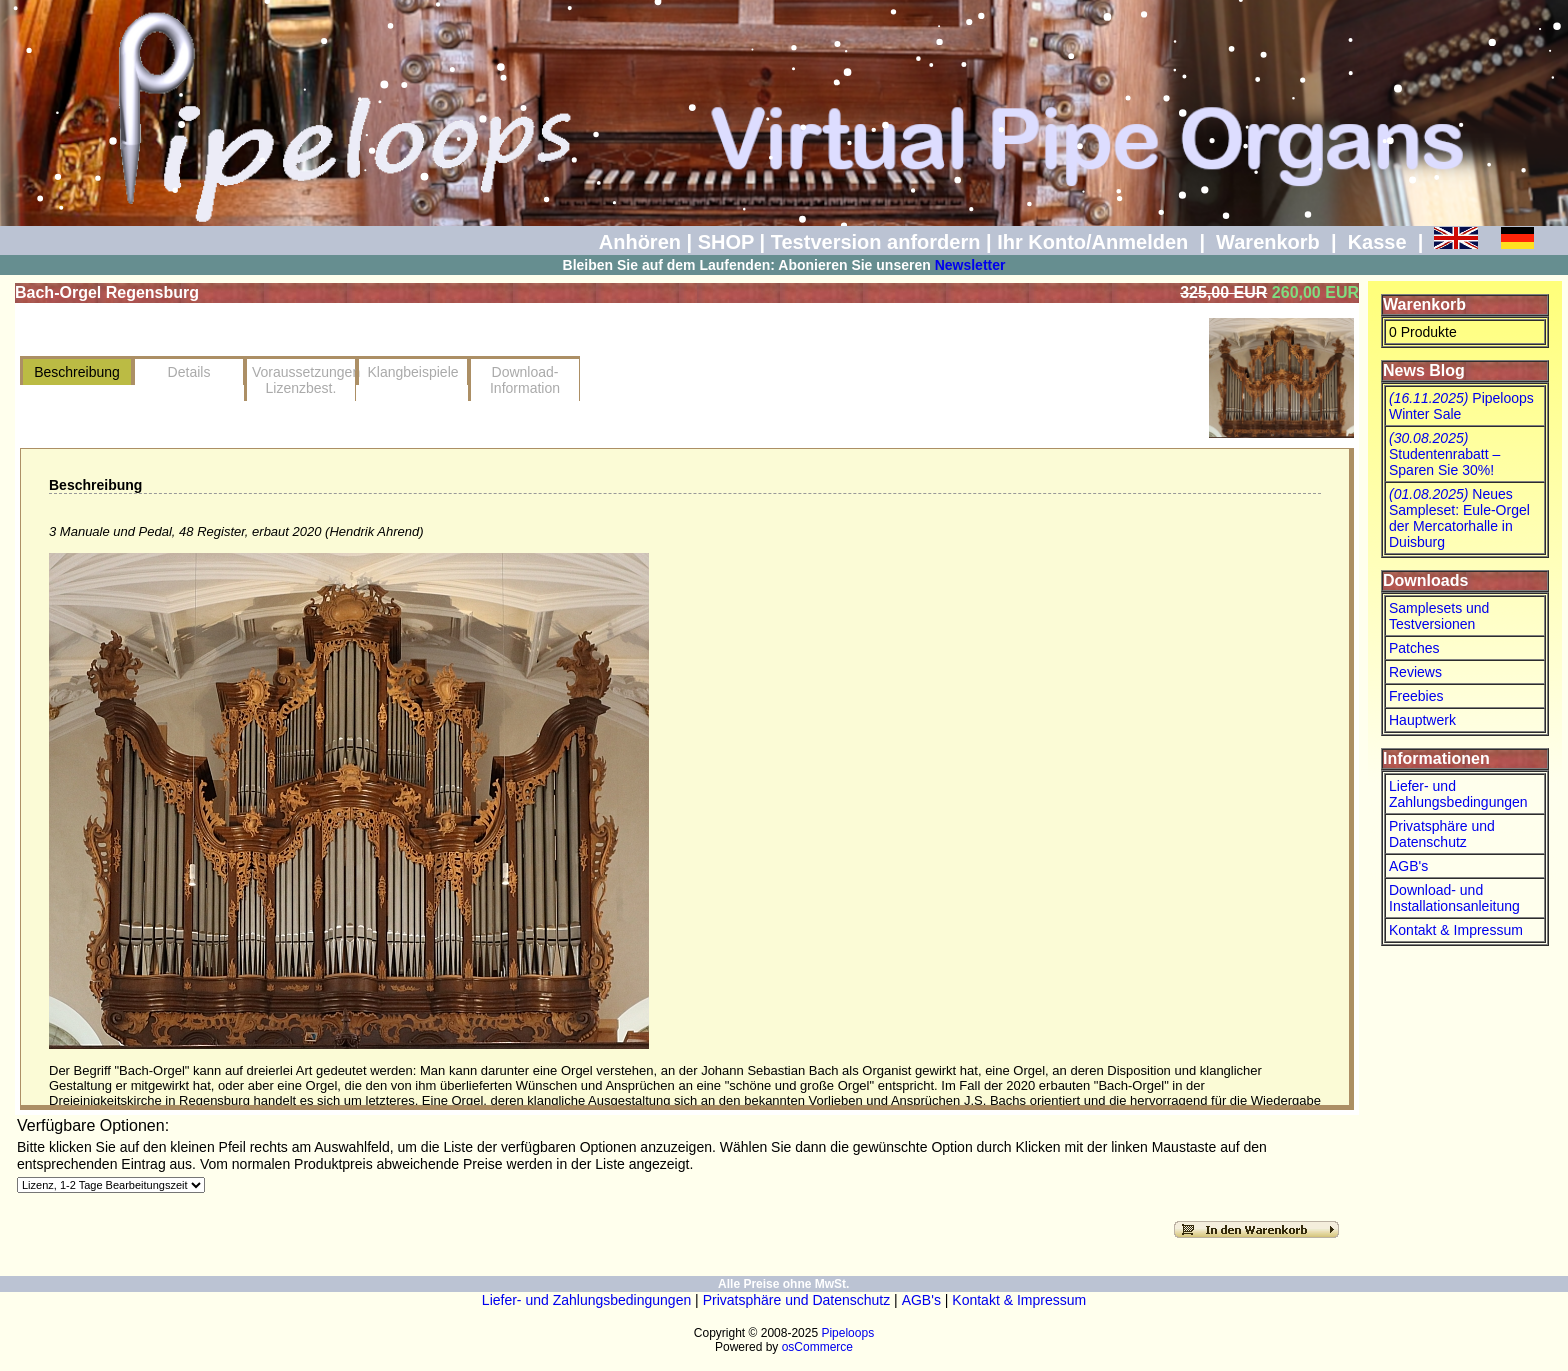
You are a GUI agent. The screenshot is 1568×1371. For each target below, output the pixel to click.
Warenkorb (1268, 242)
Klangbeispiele (412, 372)
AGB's (1408, 866)
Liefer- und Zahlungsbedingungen (1458, 794)
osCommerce (817, 1347)
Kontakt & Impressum (1456, 930)
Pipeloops (847, 1333)
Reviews (1415, 672)
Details (189, 372)
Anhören (640, 242)
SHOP (726, 242)
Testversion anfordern (876, 242)
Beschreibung (77, 372)
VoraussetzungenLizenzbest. (304, 380)
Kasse (1377, 242)
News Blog (1424, 370)
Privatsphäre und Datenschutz (1442, 834)
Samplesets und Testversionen (1439, 616)
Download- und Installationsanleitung (1454, 898)
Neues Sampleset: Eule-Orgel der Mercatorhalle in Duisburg (1459, 518)
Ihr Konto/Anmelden (1092, 242)
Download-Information (525, 380)
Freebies (1416, 696)
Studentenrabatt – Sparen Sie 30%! (1444, 454)
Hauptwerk (1422, 720)
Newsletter (970, 265)
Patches (1414, 648)
